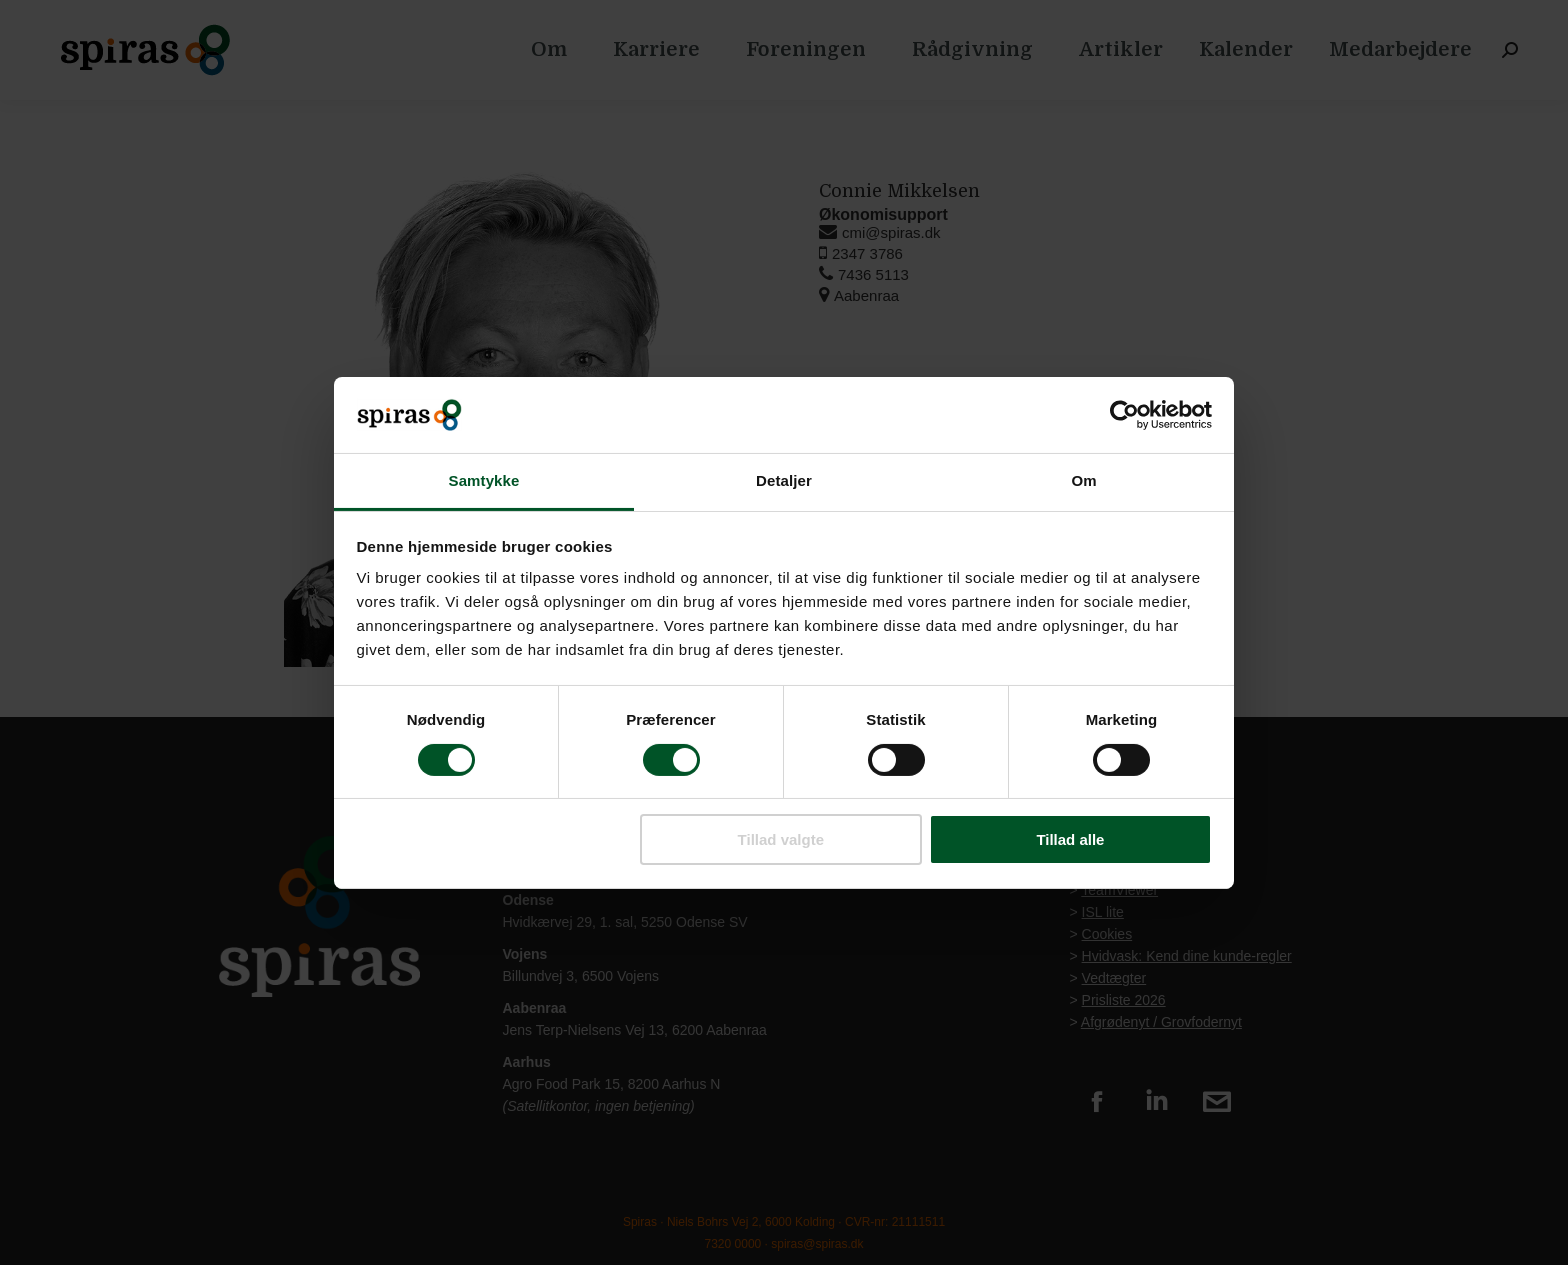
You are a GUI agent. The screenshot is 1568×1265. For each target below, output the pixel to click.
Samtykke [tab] (484, 480)
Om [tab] (1083, 480)
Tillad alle (1070, 839)
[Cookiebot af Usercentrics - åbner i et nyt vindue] (1124, 415)
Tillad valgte (781, 839)
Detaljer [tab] (784, 480)
